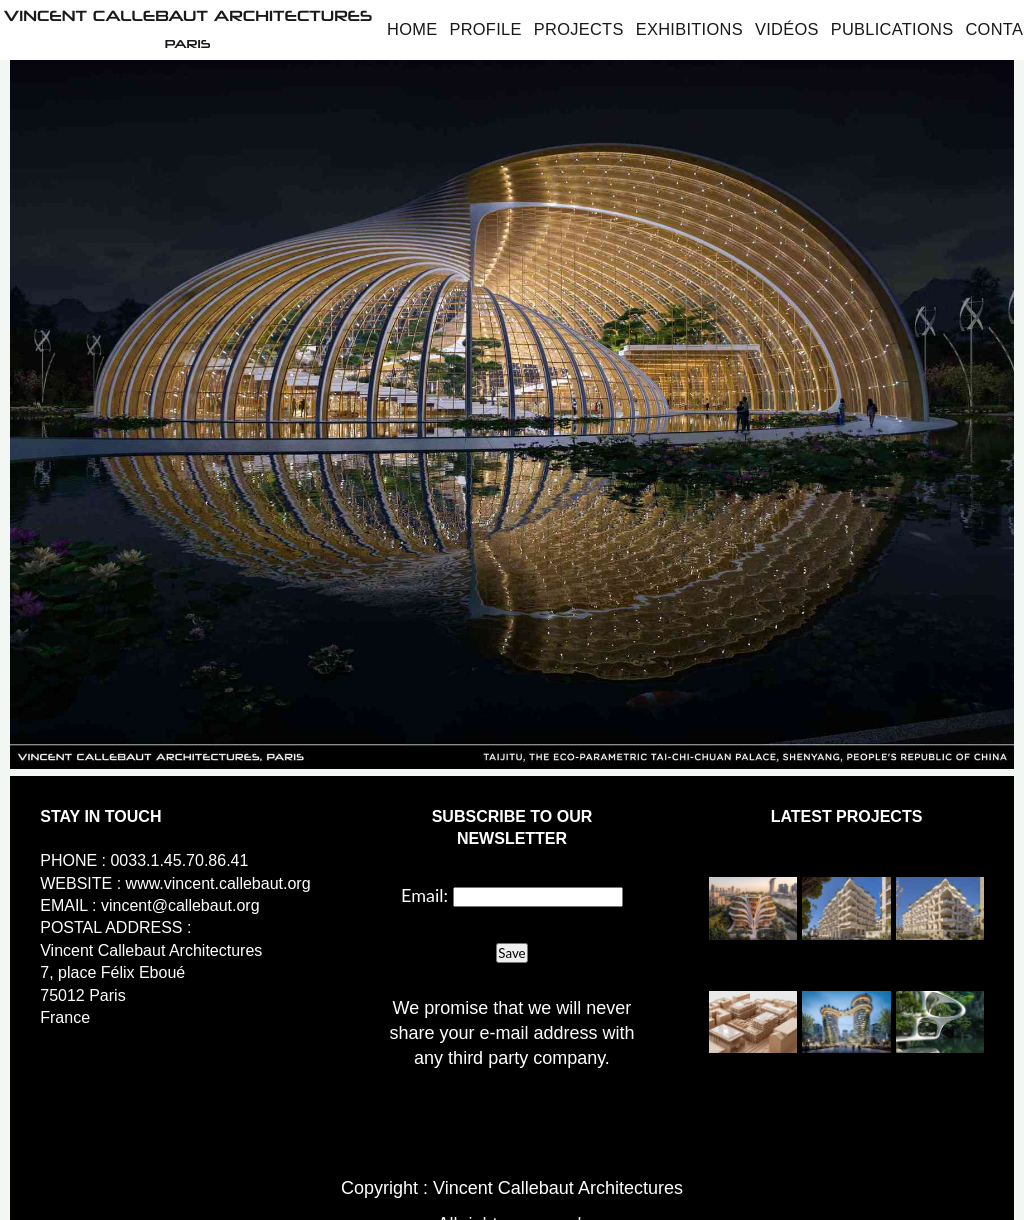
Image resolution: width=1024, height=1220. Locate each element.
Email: (424, 895)
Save (511, 953)
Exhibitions (689, 29)
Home (412, 29)
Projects (579, 29)
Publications (892, 29)
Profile (485, 29)
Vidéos (787, 29)
